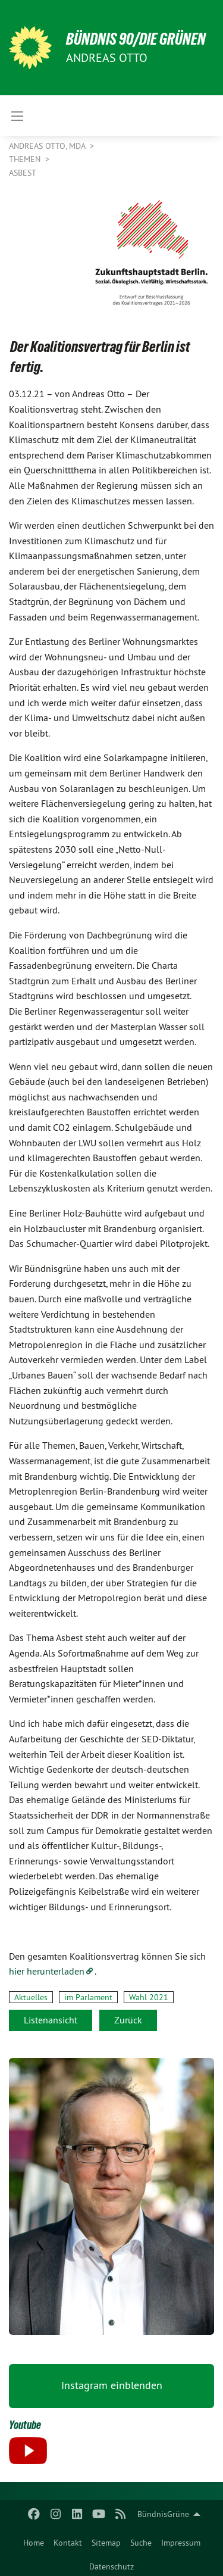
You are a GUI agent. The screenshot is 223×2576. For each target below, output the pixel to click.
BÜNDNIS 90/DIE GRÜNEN (136, 39)
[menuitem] (33, 2540)
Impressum (180, 2542)
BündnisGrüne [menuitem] (163, 2514)
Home (33, 2542)
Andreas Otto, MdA (48, 146)
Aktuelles (31, 1997)
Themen (26, 159)
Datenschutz (111, 2566)
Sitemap (106, 2542)
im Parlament (88, 1997)
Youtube (25, 2424)
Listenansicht (50, 2020)
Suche (141, 2542)
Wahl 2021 (148, 1997)
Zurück (128, 2020)
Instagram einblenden (111, 2385)
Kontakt (68, 2542)
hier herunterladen (46, 1971)
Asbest (22, 172)
